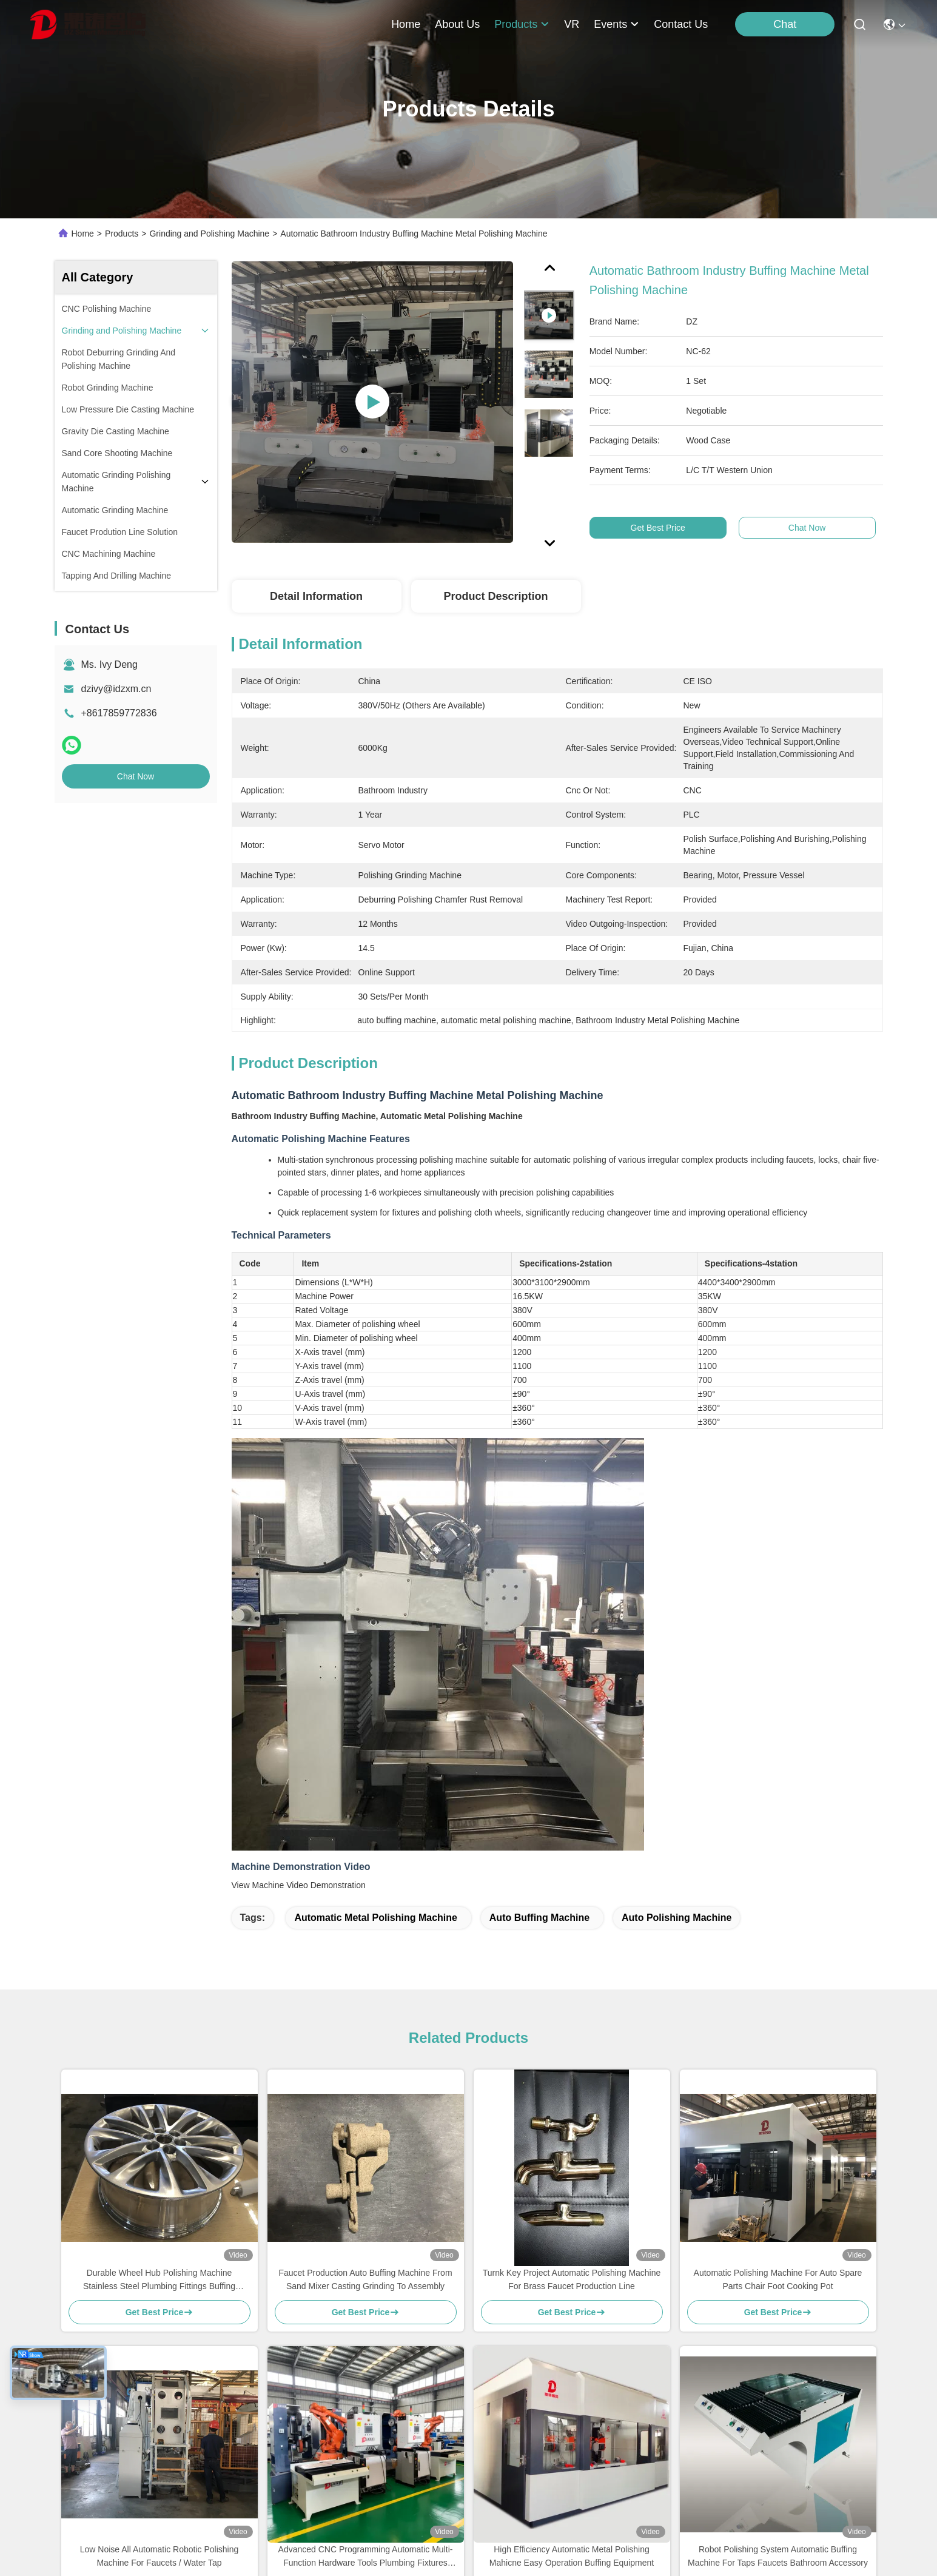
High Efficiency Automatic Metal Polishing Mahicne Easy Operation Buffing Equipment (571, 2556)
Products (121, 233)
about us (457, 24)
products (521, 24)
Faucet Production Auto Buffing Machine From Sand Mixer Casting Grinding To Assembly (365, 2279)
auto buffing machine (539, 1917)
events (616, 24)
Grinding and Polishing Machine (209, 233)
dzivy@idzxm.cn (116, 689)
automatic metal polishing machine (375, 1917)
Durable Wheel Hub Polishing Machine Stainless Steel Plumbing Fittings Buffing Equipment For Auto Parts (159, 2280)
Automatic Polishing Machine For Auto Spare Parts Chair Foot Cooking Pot (778, 2279)
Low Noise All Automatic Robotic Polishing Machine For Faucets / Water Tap (159, 2556)
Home (405, 24)
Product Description (495, 596)
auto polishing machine (676, 1917)
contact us (681, 24)
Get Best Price (661, 527)
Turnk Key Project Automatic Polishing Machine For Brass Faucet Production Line (572, 2279)
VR (571, 24)
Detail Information (316, 596)
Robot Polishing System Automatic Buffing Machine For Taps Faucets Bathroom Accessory (778, 2556)
